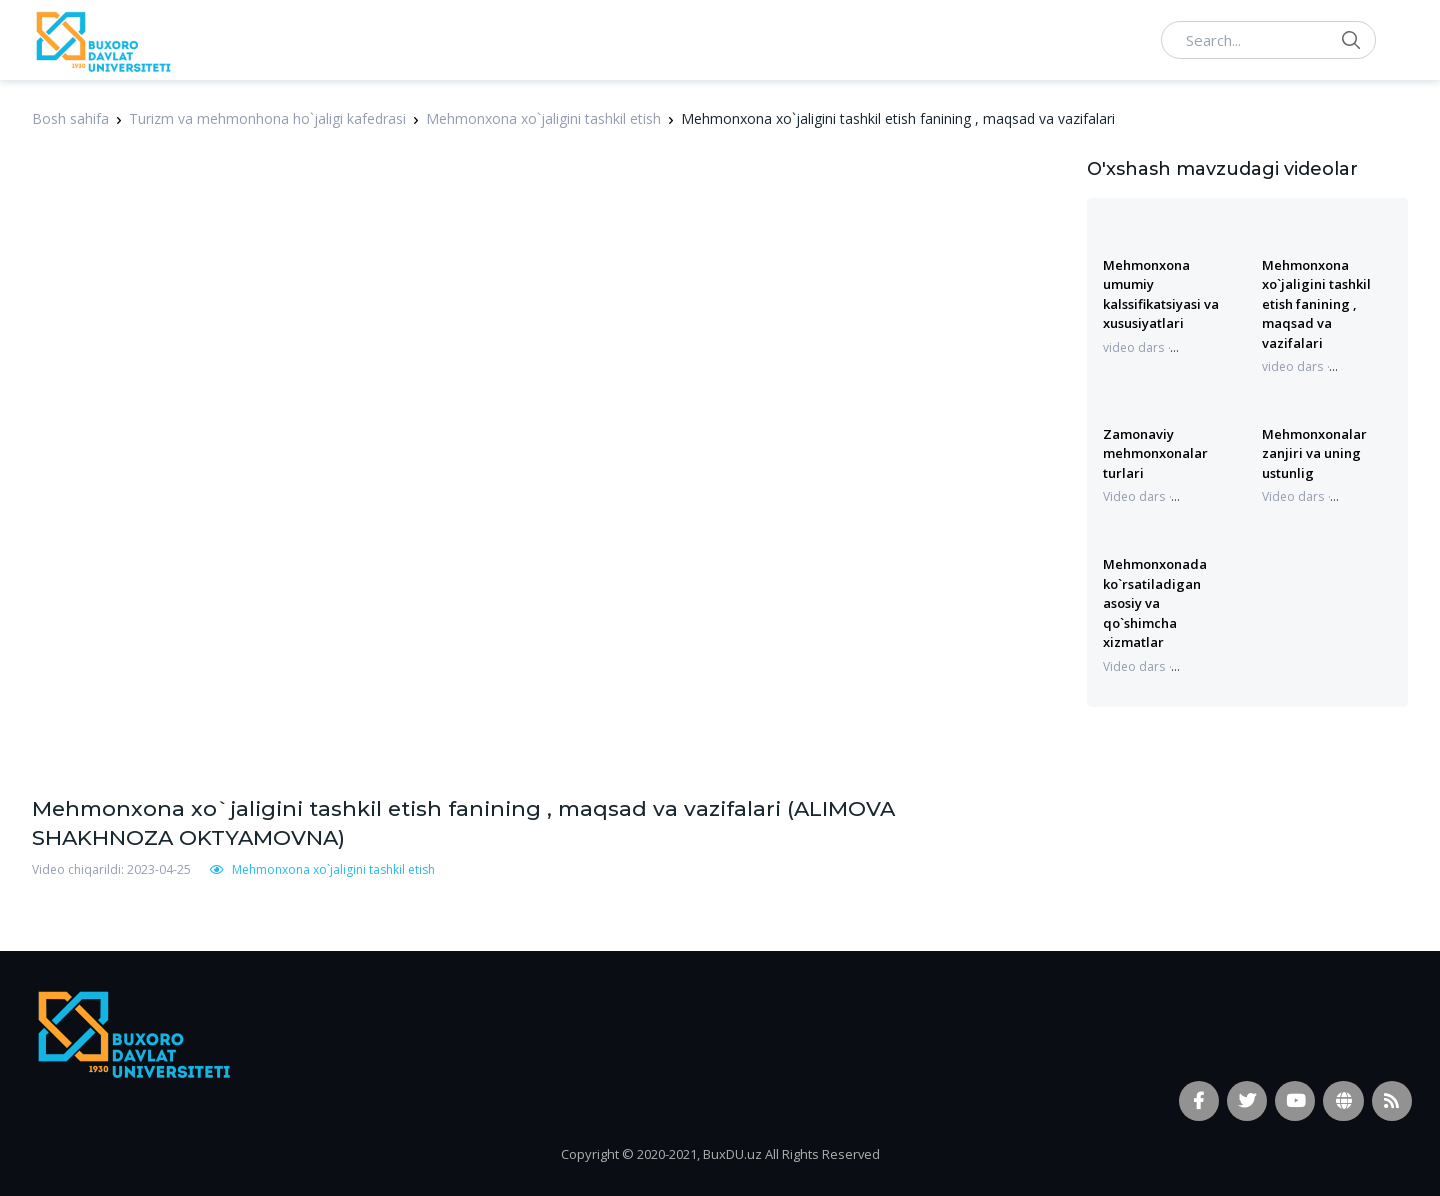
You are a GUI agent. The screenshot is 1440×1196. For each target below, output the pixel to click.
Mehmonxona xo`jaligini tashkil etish (543, 118)
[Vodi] (102, 40)
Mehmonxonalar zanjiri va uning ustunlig (1314, 453)
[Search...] (1268, 40)
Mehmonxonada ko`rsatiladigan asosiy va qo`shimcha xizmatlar (1155, 603)
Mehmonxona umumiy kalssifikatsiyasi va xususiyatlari (1161, 294)
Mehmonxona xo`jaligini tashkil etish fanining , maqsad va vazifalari (1316, 304)
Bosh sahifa (70, 118)
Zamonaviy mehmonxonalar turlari (1155, 453)
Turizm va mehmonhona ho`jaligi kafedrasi (267, 118)
